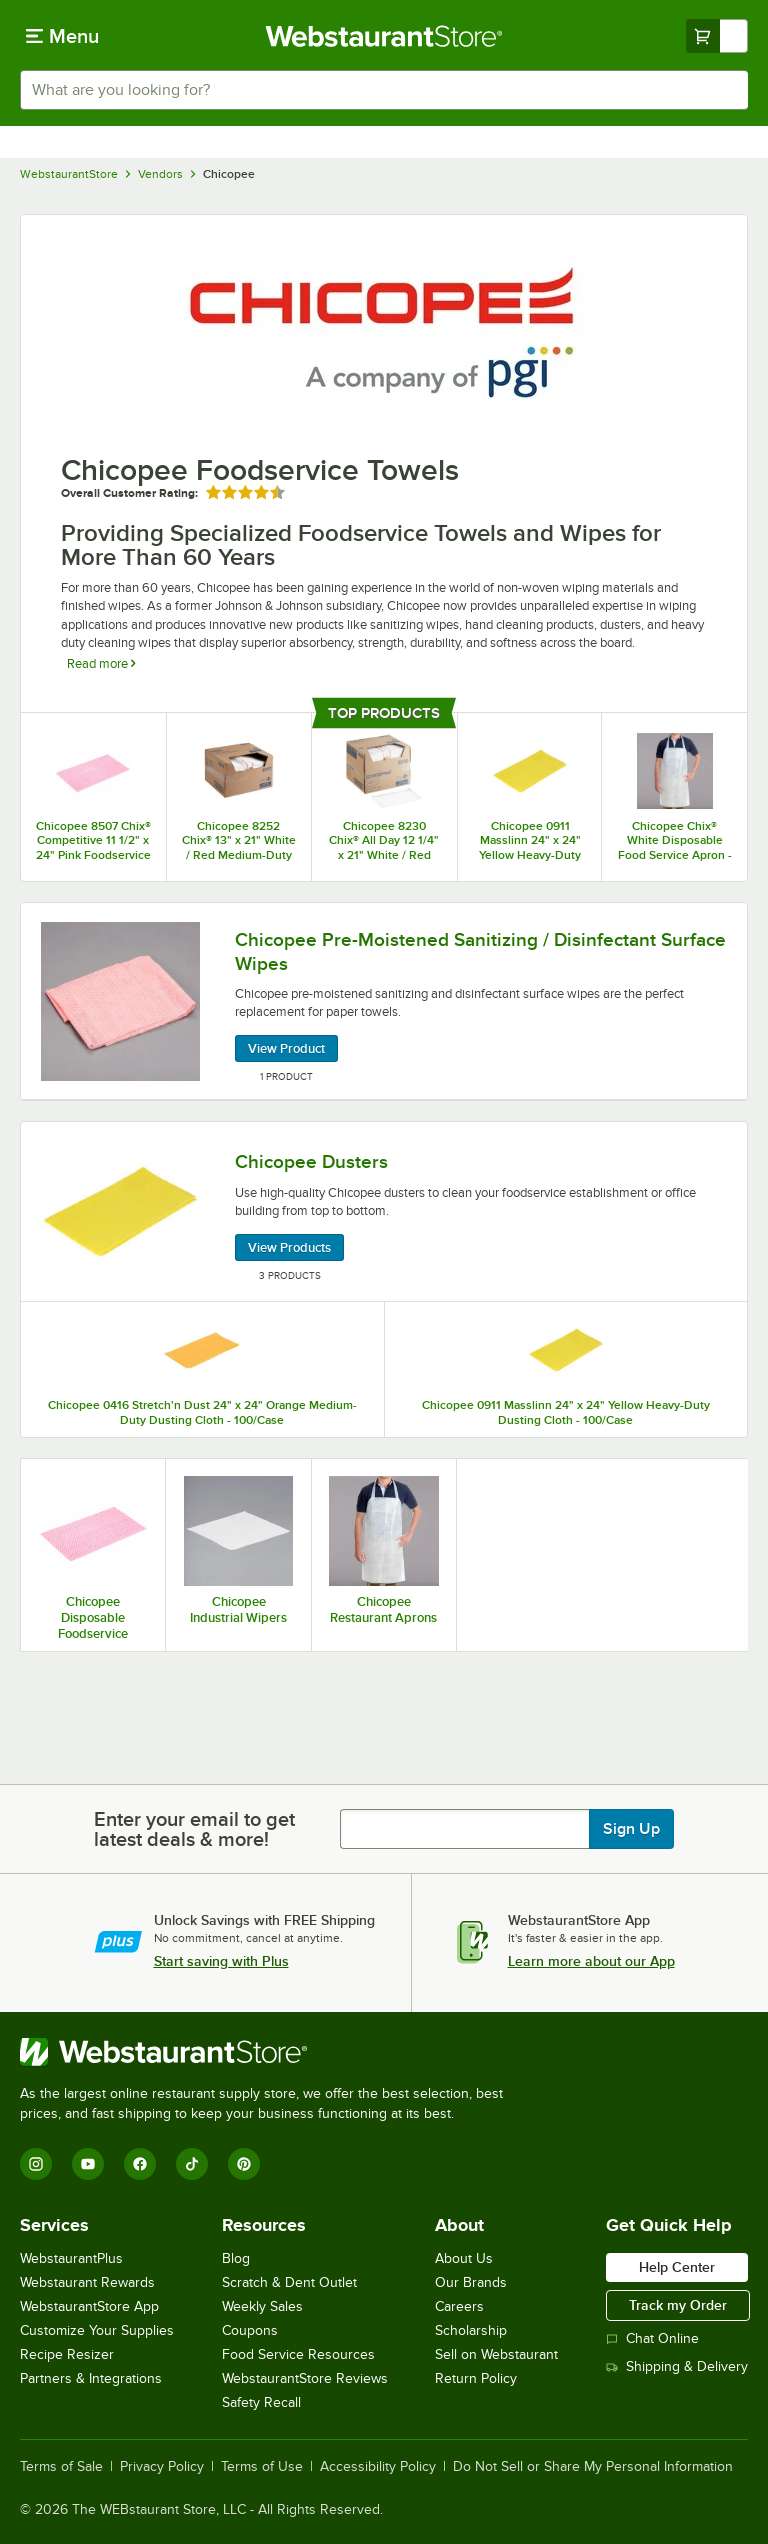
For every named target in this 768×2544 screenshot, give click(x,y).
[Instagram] (36, 2164)
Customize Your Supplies (97, 2330)
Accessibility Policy (378, 2467)
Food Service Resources (298, 2354)
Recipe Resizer (67, 2354)
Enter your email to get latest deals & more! (194, 1829)
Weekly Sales (262, 2306)
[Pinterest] (244, 2164)
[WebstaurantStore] (270, 2052)
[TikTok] (192, 2164)
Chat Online (652, 2338)
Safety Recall (261, 2402)
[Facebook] (140, 2164)
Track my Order (678, 2305)
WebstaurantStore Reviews (305, 2378)
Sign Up (631, 1829)
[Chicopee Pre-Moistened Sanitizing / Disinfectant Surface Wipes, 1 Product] (384, 1001)
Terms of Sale (61, 2467)
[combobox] (384, 90)
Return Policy (476, 2378)
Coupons (250, 2330)
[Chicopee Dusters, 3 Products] (384, 1212)
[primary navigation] (62, 36)
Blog (236, 2258)
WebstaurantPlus (71, 2258)
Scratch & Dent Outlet (289, 2282)
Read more (101, 663)
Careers (459, 2306)
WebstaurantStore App (89, 2306)
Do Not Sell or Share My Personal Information (593, 2467)
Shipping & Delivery (677, 2366)
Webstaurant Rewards (87, 2282)
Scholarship (471, 2330)
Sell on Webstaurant (496, 2354)
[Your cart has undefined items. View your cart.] (717, 36)
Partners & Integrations (91, 2378)
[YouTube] (88, 2164)
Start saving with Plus (221, 1961)
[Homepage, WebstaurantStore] (384, 36)
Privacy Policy (162, 2467)
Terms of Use (262, 2467)
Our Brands (471, 2282)
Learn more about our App (591, 1961)
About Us (464, 2258)
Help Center (677, 2267)
